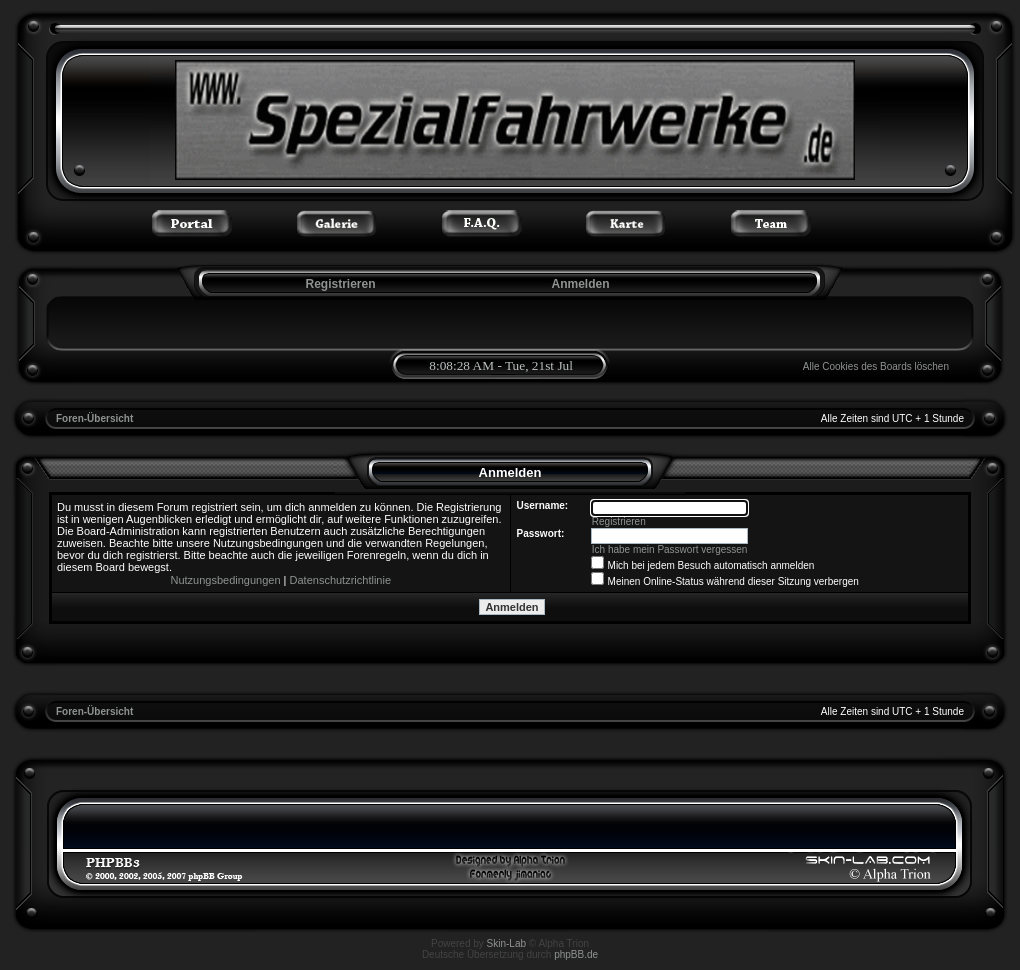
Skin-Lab (506, 943)
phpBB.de (576, 954)
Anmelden (580, 284)
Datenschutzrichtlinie (341, 580)
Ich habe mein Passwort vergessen (670, 549)
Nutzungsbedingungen (225, 580)
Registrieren (338, 284)
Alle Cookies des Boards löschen (876, 366)
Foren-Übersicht (94, 418)
